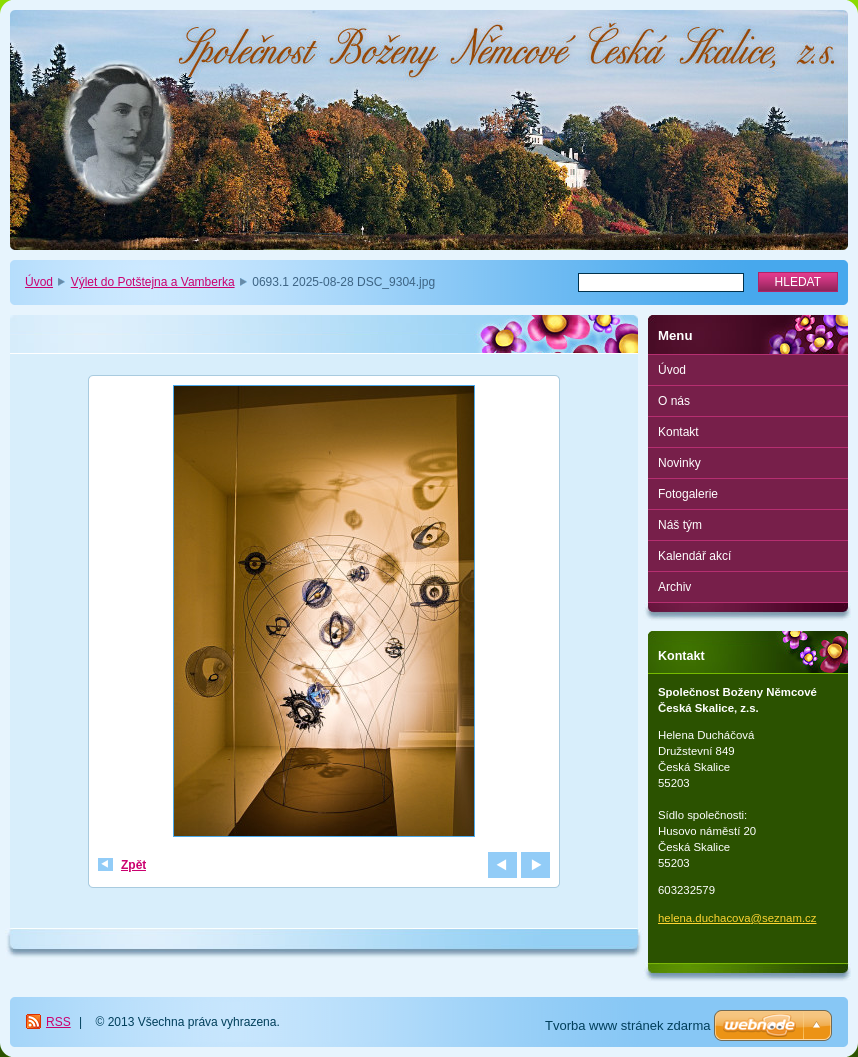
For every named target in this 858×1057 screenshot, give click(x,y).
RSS (58, 1022)
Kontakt (678, 432)
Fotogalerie (688, 494)
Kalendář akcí (694, 556)
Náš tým (680, 525)
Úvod (39, 282)
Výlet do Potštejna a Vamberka (153, 282)
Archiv (674, 587)
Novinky (679, 463)
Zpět (133, 865)
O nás (674, 401)
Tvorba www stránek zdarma (627, 1025)
